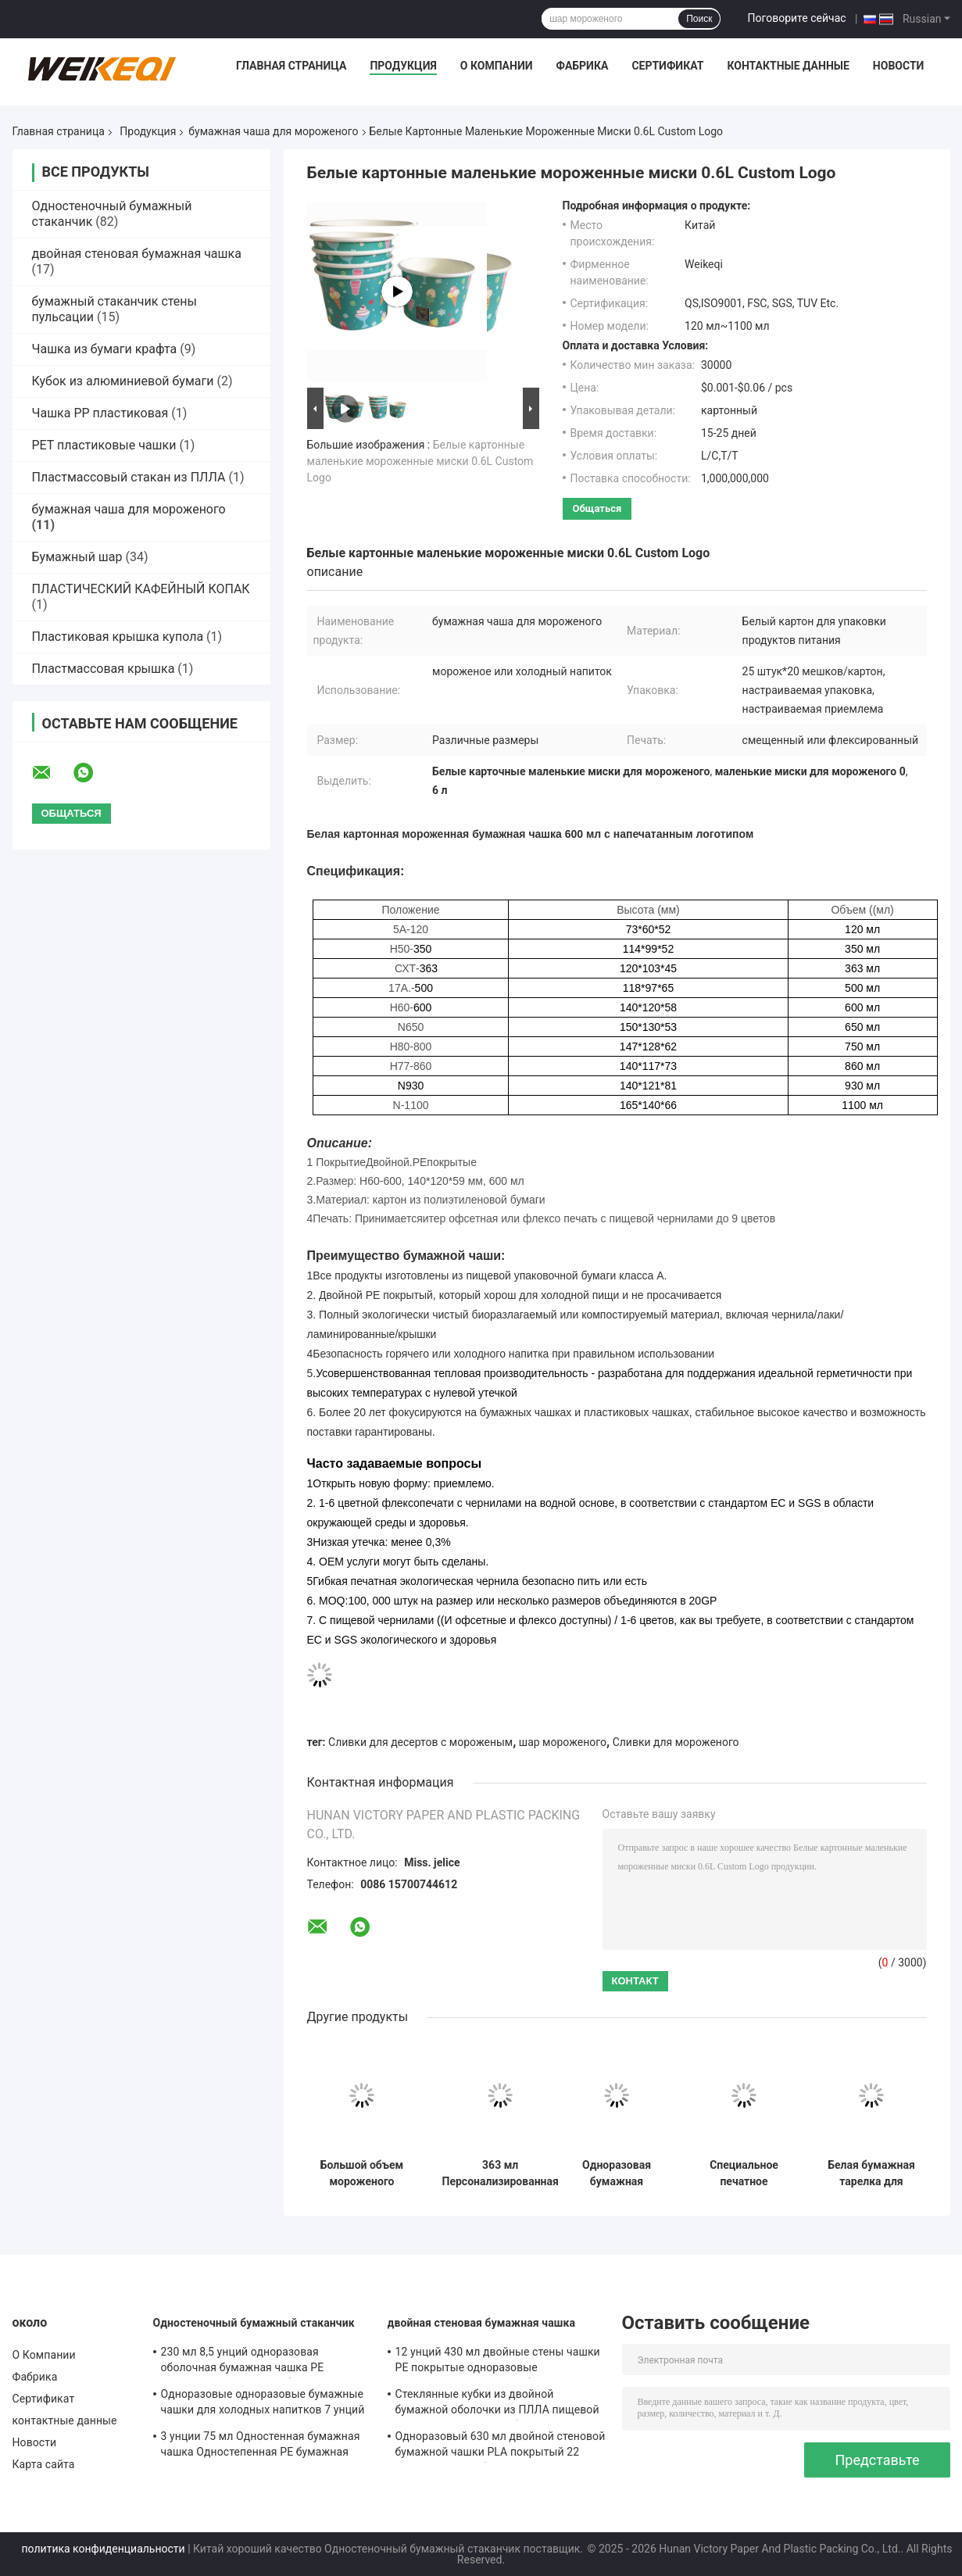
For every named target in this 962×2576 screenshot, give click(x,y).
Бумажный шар (77, 556)
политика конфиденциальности (103, 2548)
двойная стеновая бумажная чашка (136, 253)
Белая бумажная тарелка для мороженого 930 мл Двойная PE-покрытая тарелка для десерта (871, 2173)
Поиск (699, 18)
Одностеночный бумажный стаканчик (254, 2323)
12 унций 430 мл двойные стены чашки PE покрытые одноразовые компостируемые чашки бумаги (497, 2361)
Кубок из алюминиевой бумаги (123, 381)
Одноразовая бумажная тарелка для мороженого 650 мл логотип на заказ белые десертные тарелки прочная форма (616, 2173)
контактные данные (788, 65)
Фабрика (582, 65)
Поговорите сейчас (796, 18)
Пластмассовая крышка (103, 668)
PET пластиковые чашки (104, 445)
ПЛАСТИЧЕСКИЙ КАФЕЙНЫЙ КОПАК (141, 588)
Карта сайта (44, 2464)
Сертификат (667, 65)
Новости (898, 65)
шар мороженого (562, 1742)
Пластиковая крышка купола (118, 636)
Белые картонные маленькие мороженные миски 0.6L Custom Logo (420, 461)
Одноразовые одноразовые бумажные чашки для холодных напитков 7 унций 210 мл (263, 2404)
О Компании (496, 65)
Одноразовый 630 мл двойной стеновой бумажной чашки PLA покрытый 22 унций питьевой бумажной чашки (500, 2446)
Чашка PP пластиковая (100, 413)
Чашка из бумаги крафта (104, 349)
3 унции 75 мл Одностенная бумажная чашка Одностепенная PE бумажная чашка (260, 2446)
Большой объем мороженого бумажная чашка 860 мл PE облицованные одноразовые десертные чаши (361, 2173)
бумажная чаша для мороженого (273, 131)
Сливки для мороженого (676, 1742)
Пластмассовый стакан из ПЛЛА (129, 477)
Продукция (403, 65)
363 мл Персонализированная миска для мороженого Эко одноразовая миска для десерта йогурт (500, 2173)
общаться (597, 508)
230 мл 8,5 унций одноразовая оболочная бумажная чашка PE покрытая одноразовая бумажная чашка (249, 2361)
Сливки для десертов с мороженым (420, 1742)
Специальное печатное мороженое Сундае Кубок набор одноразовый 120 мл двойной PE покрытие (743, 2173)
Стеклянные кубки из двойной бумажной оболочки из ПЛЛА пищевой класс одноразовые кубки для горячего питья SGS (498, 2404)
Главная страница (291, 65)
